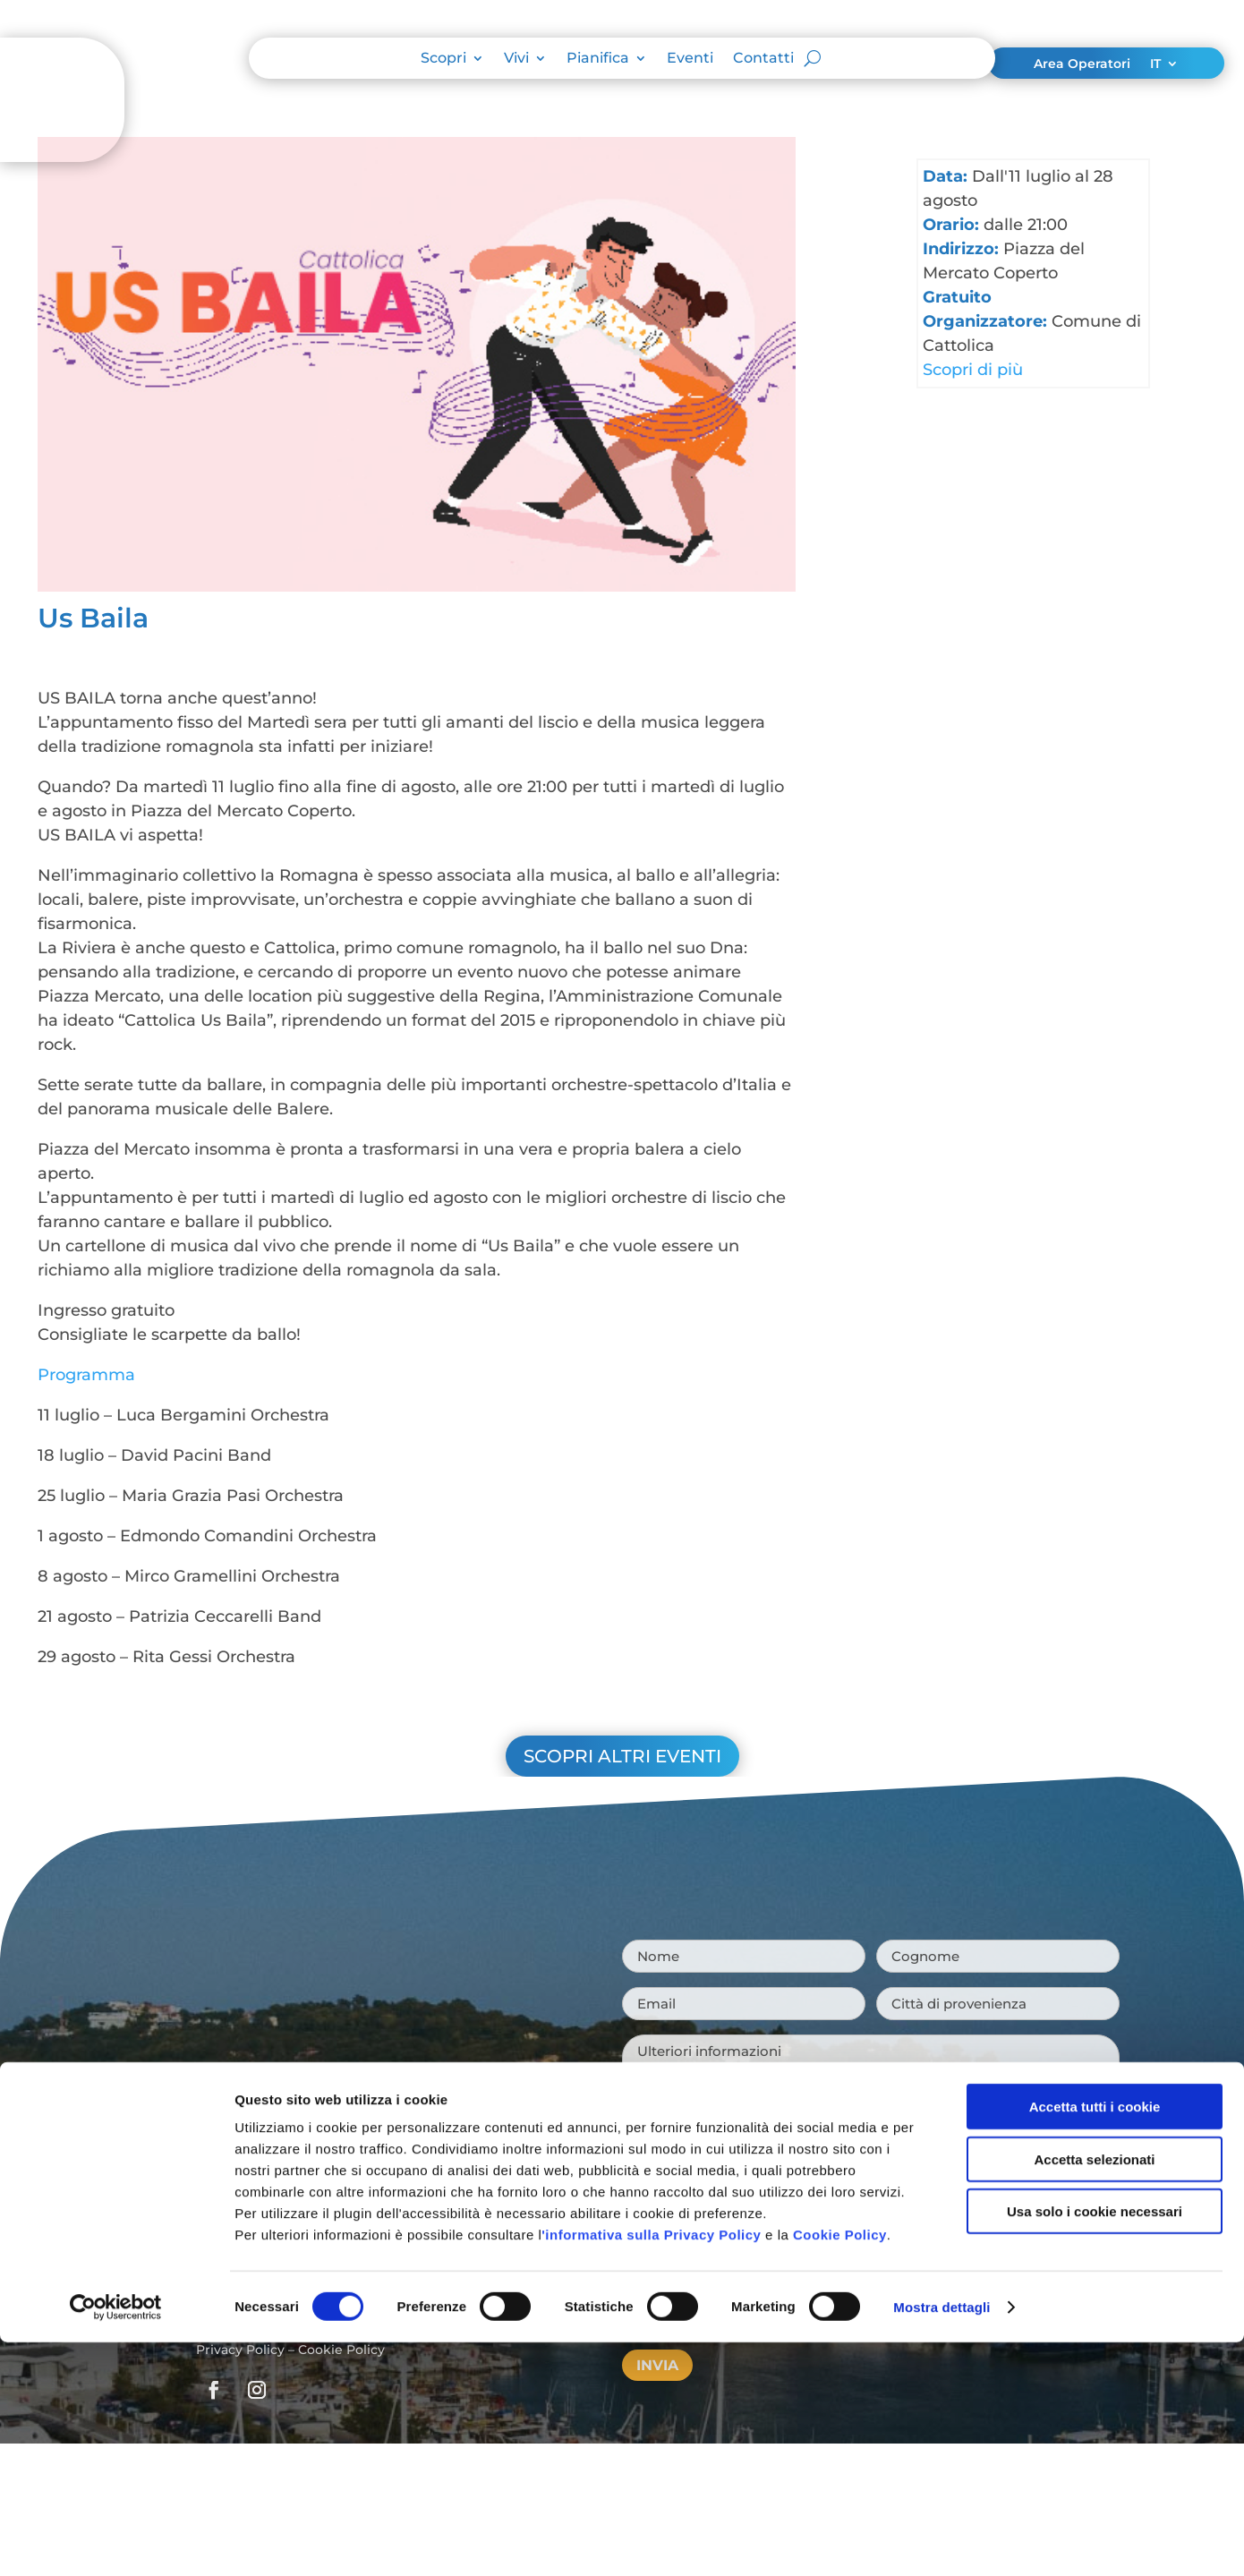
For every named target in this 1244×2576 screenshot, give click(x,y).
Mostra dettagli (941, 1414)
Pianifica (598, 59)
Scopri (443, 59)
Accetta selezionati (1094, 1266)
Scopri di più (973, 370)
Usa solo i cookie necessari (1094, 1318)
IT (1155, 64)
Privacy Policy (240, 2349)
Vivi (516, 59)
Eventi (690, 59)
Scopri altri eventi (622, 1756)
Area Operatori (1082, 64)
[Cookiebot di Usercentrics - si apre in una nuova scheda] (116, 1415)
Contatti (763, 59)
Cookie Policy (840, 1342)
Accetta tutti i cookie (1095, 1214)
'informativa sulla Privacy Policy (651, 1342)
